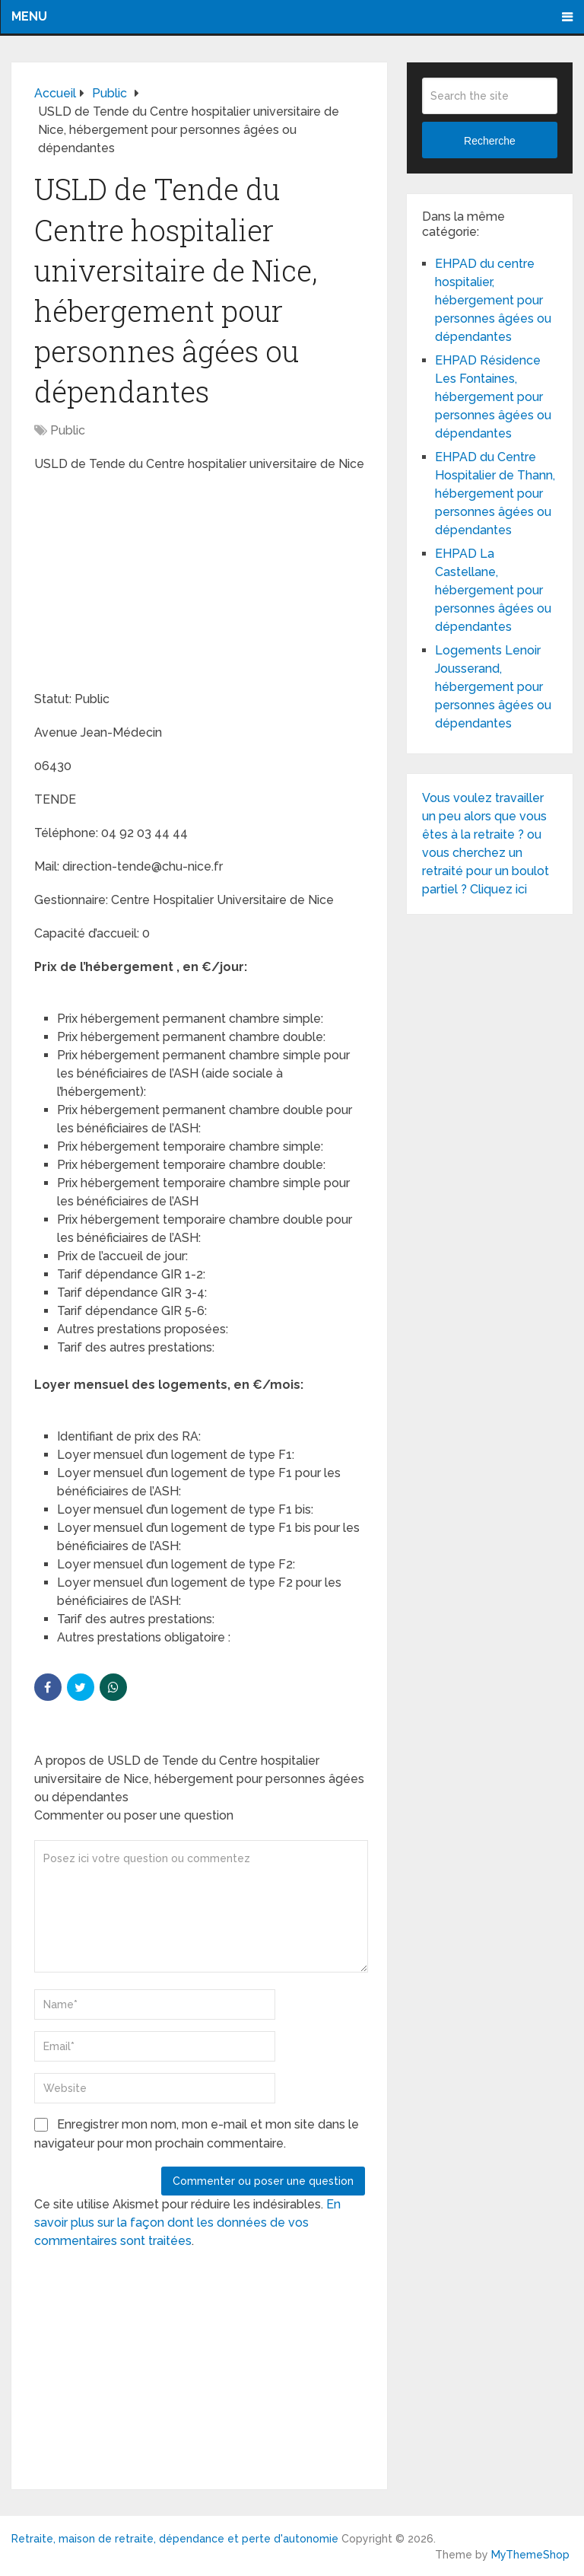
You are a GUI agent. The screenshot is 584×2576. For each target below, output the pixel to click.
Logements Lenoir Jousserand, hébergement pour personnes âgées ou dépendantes (493, 687)
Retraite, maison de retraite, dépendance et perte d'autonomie (174, 2539)
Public (67, 430)
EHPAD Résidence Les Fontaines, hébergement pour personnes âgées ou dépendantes (493, 397)
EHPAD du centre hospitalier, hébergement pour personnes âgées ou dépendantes (493, 300)
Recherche (490, 141)
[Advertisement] (148, 584)
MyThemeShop (530, 2555)
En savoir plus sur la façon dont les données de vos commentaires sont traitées (187, 2222)
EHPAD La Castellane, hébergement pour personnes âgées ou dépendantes (493, 590)
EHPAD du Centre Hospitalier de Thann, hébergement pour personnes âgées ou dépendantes (495, 493)
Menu (29, 16)
